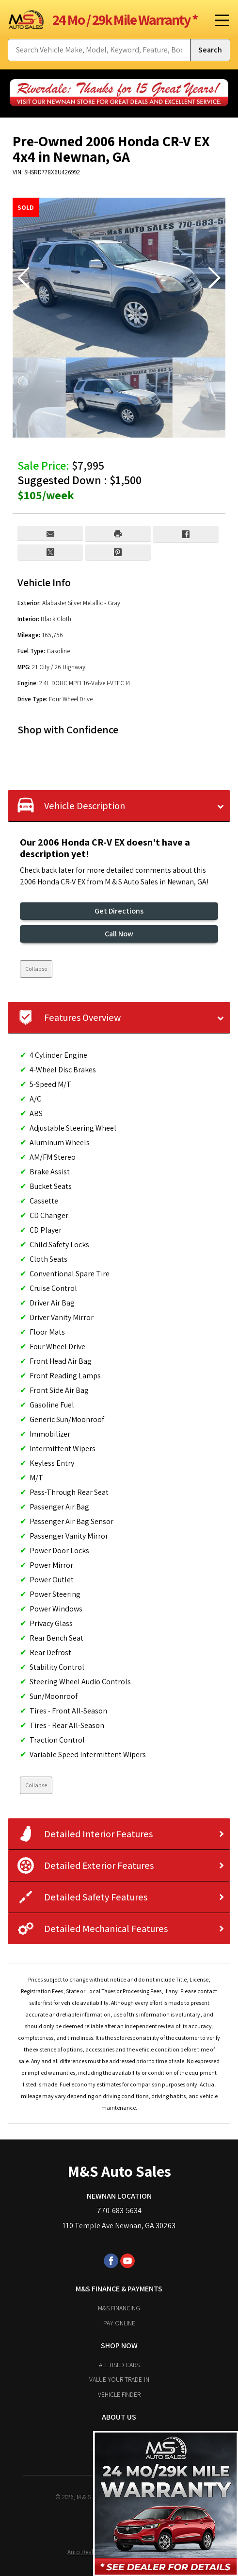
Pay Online (119, 2323)
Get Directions (119, 911)
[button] (214, 277)
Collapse (36, 968)
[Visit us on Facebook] (111, 2261)
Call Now (119, 934)
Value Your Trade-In (119, 2379)
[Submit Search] (210, 50)
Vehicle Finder (119, 2394)
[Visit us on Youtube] (127, 2261)
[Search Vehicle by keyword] (99, 50)
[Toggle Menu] (218, 19)
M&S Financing (119, 2308)
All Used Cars (119, 2364)
